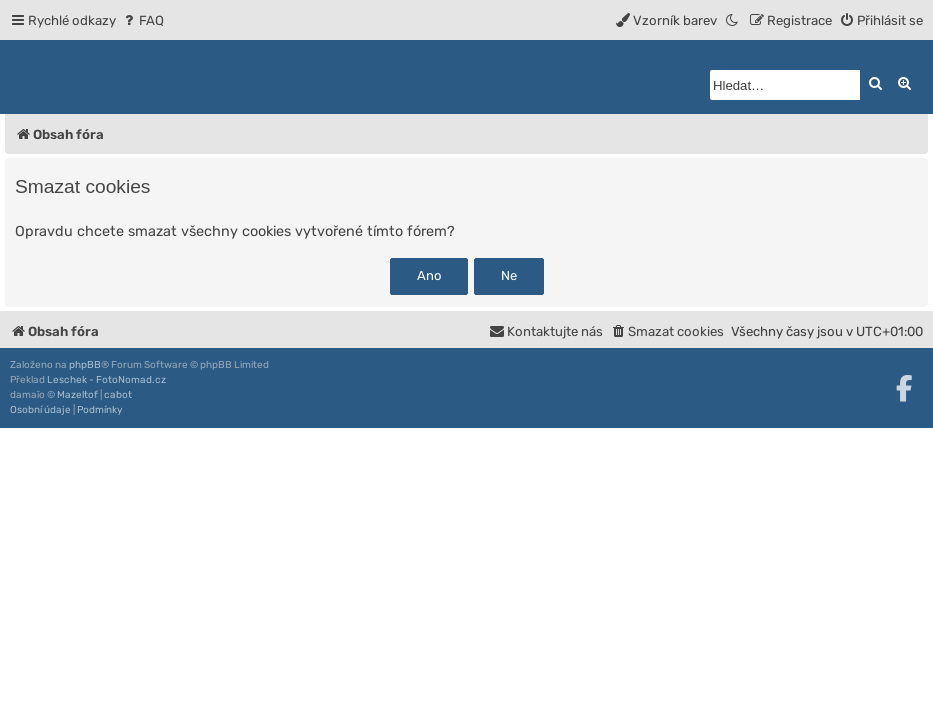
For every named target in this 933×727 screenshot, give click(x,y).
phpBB (85, 365)
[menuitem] (142, 20)
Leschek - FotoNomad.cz (106, 380)
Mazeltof (77, 395)
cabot (118, 395)
